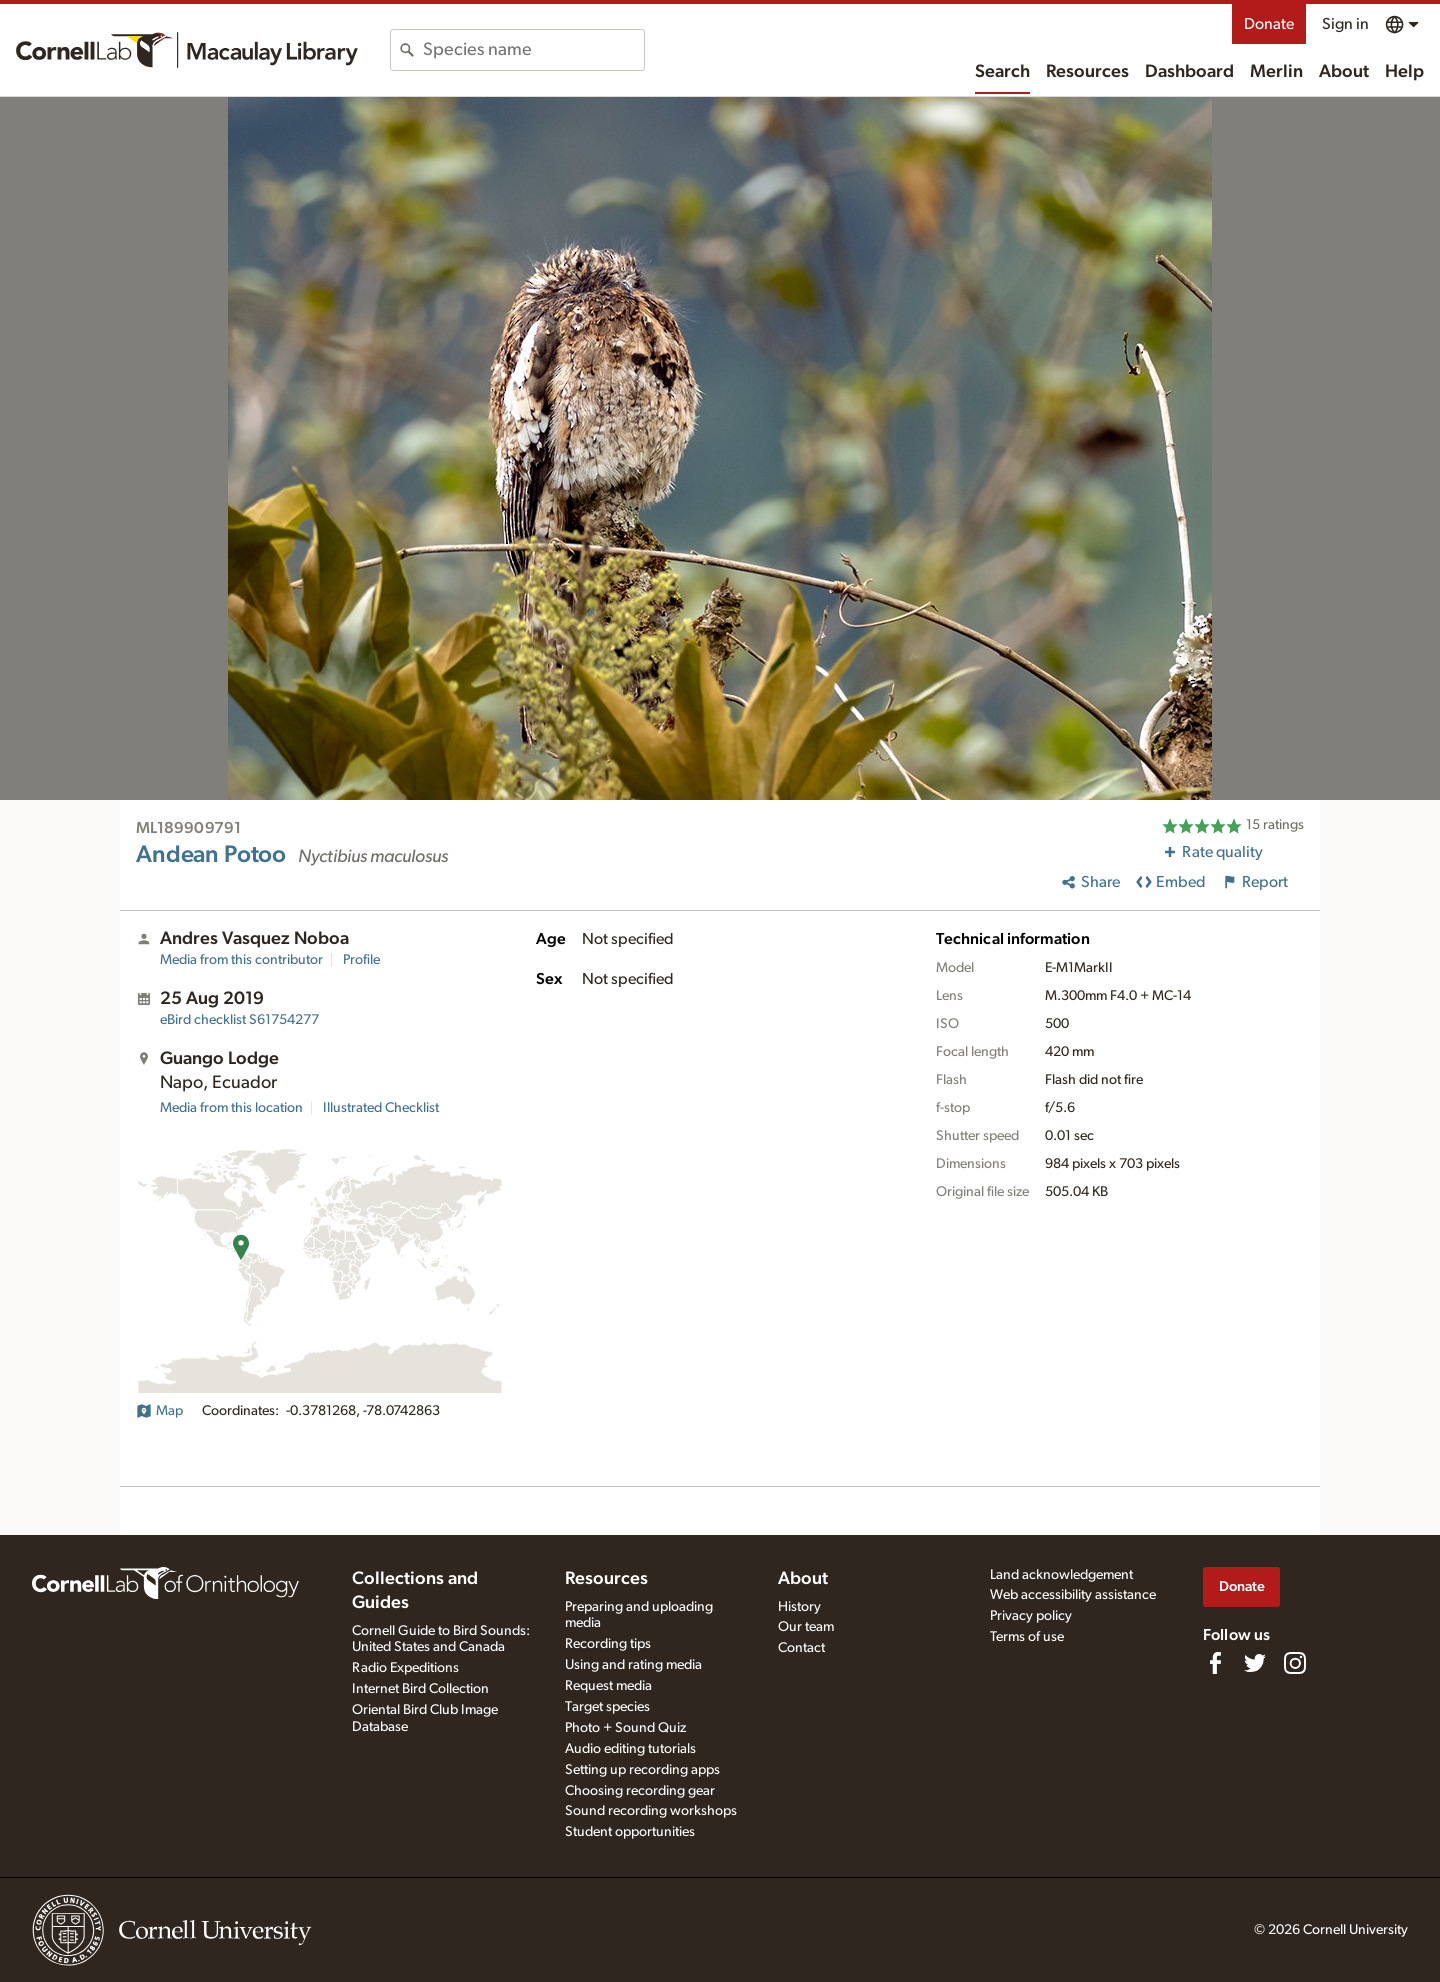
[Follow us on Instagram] (1295, 1663)
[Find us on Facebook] (1215, 1663)
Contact (801, 1648)
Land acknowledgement (1061, 1575)
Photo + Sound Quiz (625, 1728)
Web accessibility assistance (1073, 1595)
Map (159, 1411)
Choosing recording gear (640, 1791)
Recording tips (608, 1644)
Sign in (1345, 24)
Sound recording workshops (651, 1811)
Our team (806, 1627)
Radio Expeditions (405, 1668)
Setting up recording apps (642, 1770)
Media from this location (231, 1108)
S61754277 (239, 1020)
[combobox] (533, 50)
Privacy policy (1031, 1616)
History (799, 1607)
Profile (361, 960)
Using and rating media (633, 1665)
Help (1404, 72)
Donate (1269, 24)
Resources (1087, 72)
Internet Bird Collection (420, 1689)
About (1344, 72)
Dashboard (1189, 72)
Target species (607, 1707)
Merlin (1276, 72)
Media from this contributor (241, 960)
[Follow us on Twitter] (1255, 1663)
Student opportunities (630, 1832)
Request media (608, 1686)
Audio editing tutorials (630, 1749)
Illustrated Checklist (381, 1108)
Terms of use (1027, 1637)
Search (1002, 72)
